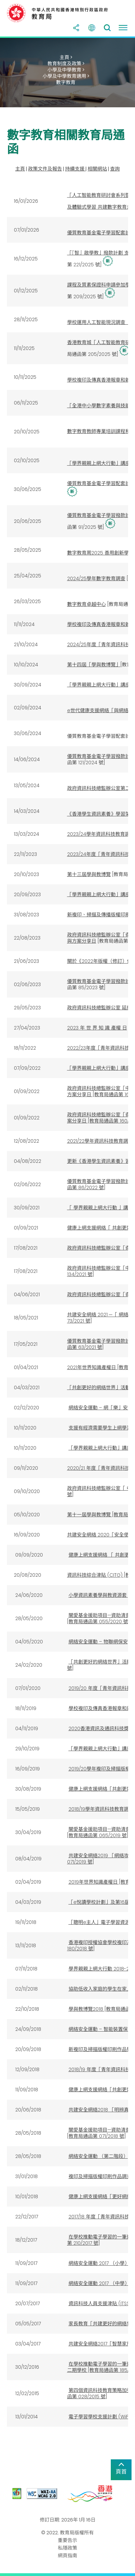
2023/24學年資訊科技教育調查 (101, 834)
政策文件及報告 (45, 168)
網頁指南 (67, 2555)
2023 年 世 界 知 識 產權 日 (97, 1027)
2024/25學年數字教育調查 (96, 578)
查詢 (115, 168)
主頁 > (66, 57)
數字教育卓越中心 (86, 604)
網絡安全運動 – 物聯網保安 (98, 1641)
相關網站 (97, 168)
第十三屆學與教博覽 (89, 874)
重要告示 (67, 2540)
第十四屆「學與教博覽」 (93, 664)
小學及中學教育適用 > (66, 76)
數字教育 (65, 82)
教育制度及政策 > (65, 63)
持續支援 (75, 168)
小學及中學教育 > (65, 70)
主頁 (20, 168)
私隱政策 (67, 2547)
